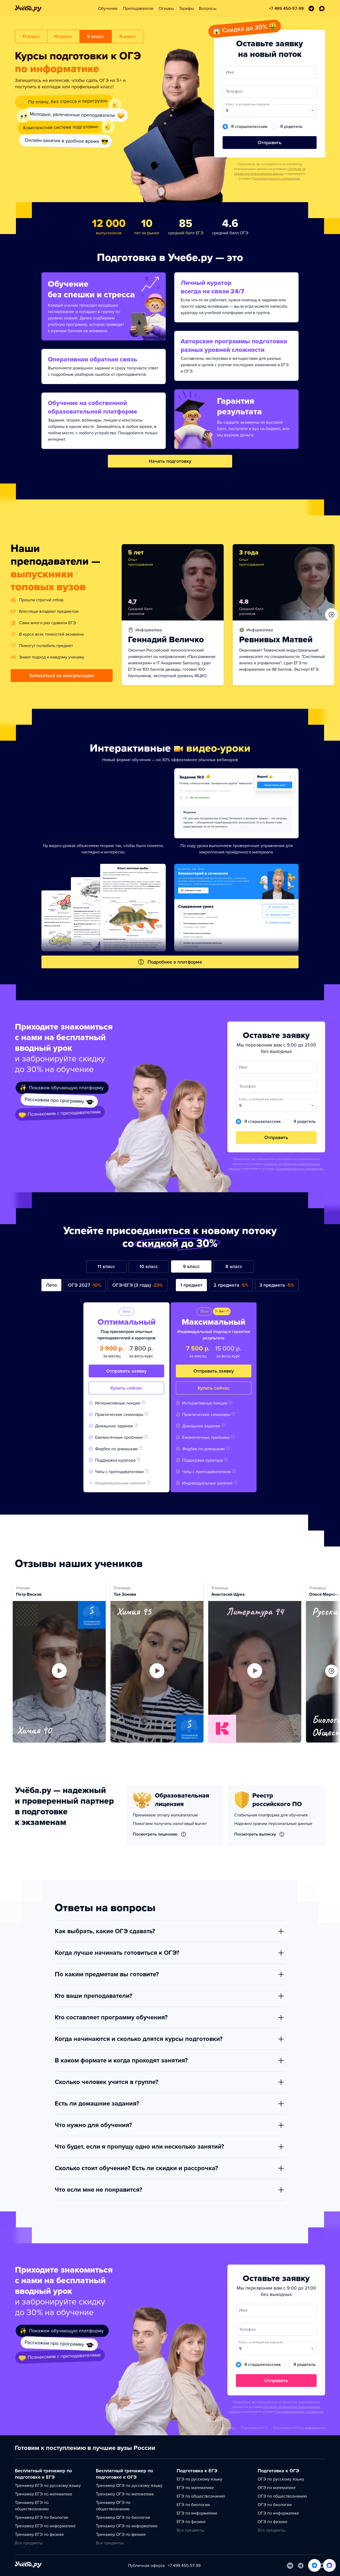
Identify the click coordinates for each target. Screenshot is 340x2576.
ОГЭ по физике (272, 2521)
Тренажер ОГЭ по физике (121, 2534)
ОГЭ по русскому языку (281, 2479)
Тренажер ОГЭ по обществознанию (113, 2506)
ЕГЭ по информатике (197, 2513)
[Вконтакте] (290, 2565)
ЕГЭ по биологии (193, 2504)
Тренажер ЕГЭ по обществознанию (32, 2506)
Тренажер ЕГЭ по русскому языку (48, 2485)
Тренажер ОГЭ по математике (125, 2494)
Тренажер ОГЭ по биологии (123, 2517)
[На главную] (28, 2565)
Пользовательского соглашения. (276, 178)
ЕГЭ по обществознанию (201, 2496)
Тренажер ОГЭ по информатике (127, 2526)
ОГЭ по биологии (275, 2504)
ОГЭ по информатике (278, 2513)
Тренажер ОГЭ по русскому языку (129, 2485)
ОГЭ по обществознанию (282, 2496)
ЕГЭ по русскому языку (199, 2479)
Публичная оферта (146, 2565)
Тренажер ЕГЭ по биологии (41, 2517)
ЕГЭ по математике (195, 2487)
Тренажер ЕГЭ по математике (43, 2494)
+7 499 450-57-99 (184, 2565)
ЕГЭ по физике (191, 2521)
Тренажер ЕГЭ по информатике (45, 2526)
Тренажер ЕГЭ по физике (39, 2534)
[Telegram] (301, 2565)
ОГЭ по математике (277, 2487)
